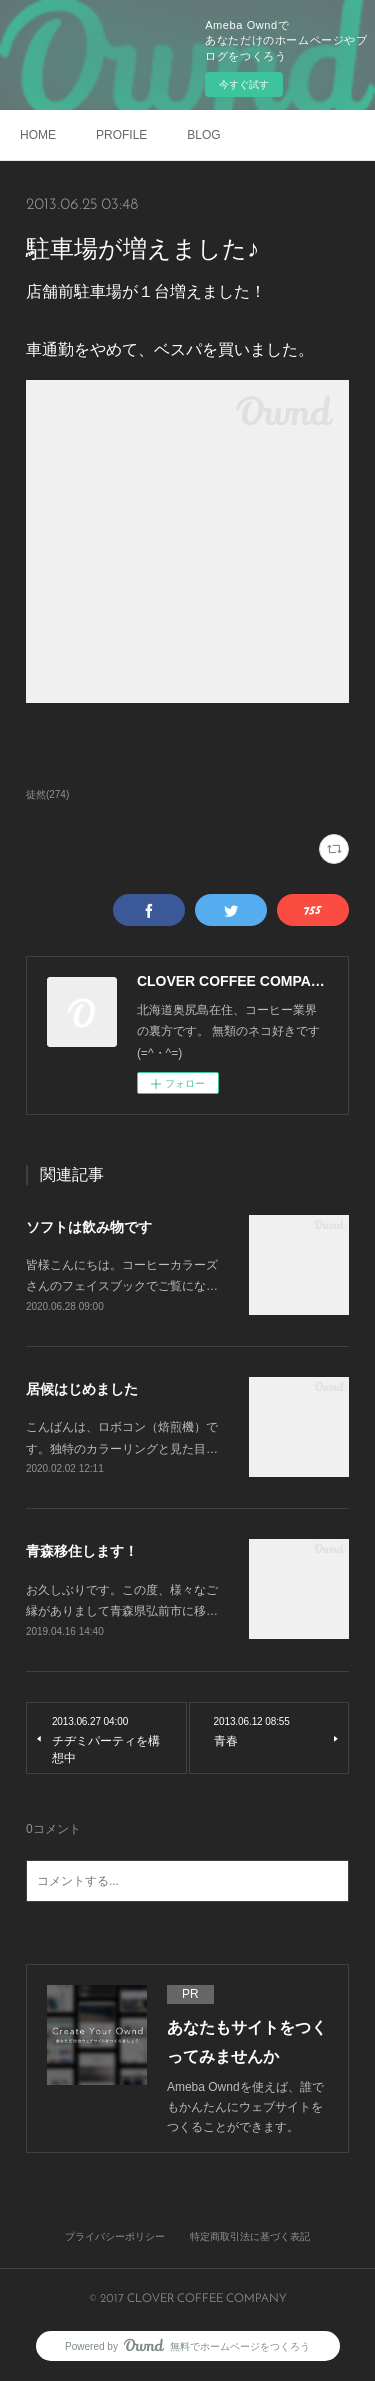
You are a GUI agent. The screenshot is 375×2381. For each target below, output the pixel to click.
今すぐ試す (244, 84)
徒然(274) (47, 794)
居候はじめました (82, 1389)
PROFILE (121, 135)
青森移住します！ (82, 1551)
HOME (38, 135)
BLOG (203, 135)
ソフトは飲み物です (89, 1227)
